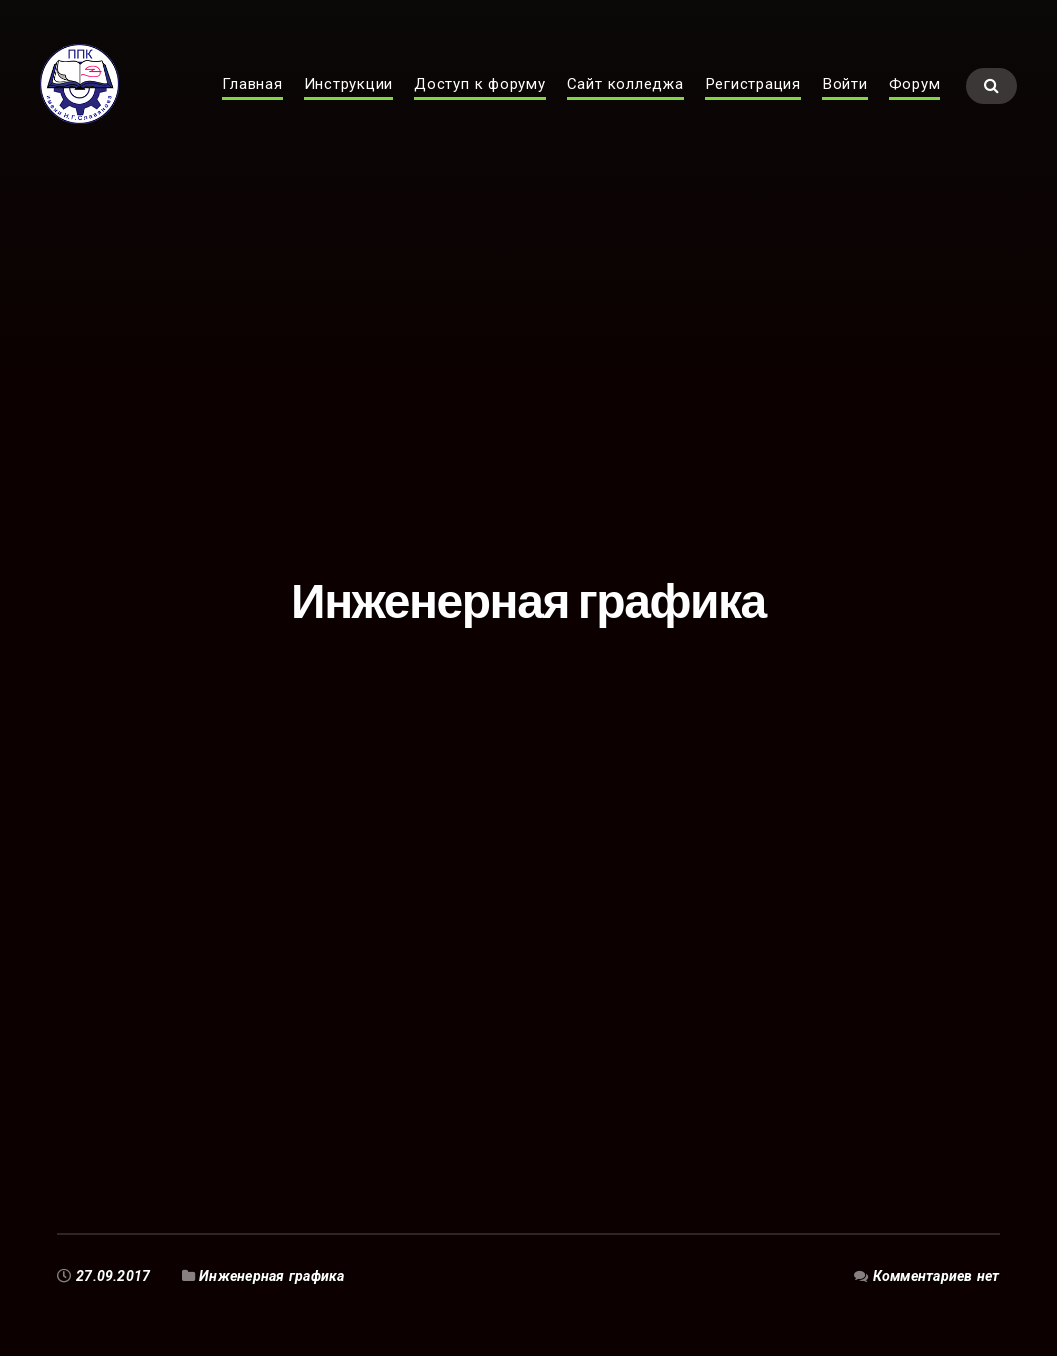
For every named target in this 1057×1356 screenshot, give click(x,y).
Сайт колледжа (625, 106)
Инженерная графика (271, 1276)
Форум (915, 106)
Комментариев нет (936, 1276)
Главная (252, 106)
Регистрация (753, 106)
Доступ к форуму (480, 106)
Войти (845, 106)
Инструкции (349, 106)
